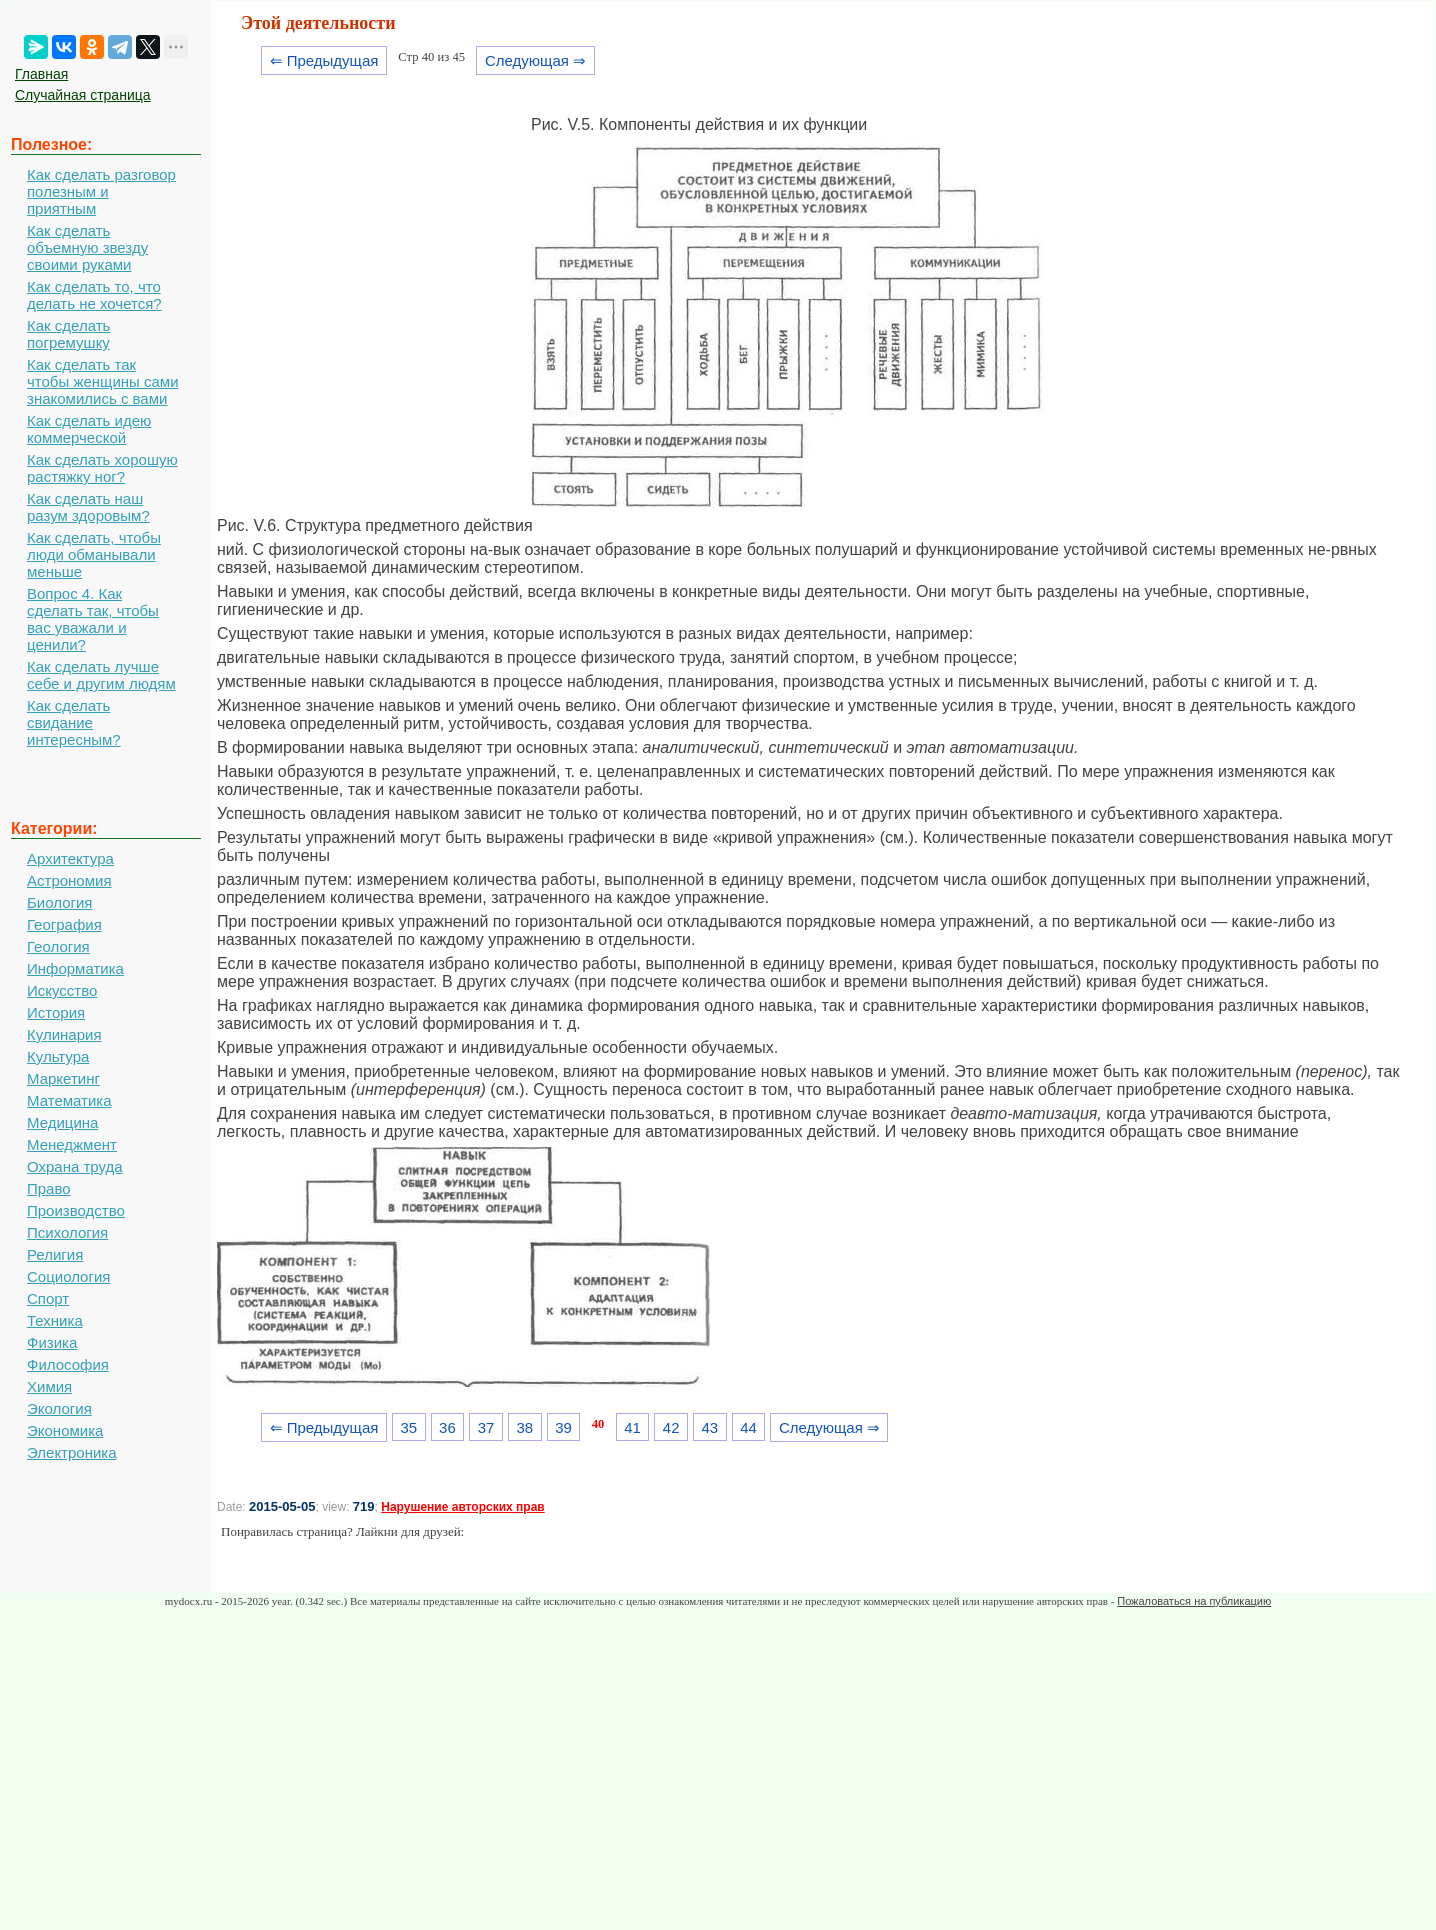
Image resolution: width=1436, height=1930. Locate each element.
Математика (69, 1100)
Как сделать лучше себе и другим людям (101, 675)
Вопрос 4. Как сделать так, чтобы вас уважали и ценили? (93, 619)
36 (447, 1427)
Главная (41, 74)
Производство (76, 1210)
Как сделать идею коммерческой (89, 429)
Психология (67, 1232)
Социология (68, 1276)
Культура (58, 1056)
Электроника (72, 1452)
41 (632, 1427)
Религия (55, 1254)
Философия (68, 1364)
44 (748, 1427)
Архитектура (70, 858)
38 (524, 1427)
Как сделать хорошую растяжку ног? (102, 468)
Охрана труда (75, 1166)
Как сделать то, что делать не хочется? (94, 295)
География (64, 924)
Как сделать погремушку (68, 334)
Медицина (62, 1122)
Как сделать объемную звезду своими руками (87, 247)
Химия (49, 1386)
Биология (59, 902)
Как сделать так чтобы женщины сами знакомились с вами (103, 381)
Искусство (62, 990)
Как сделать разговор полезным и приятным (101, 191)
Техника (55, 1320)
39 (563, 1427)
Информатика (75, 968)
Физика (52, 1342)
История (56, 1012)
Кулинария (64, 1034)
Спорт (48, 1298)
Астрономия (69, 880)
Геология (58, 946)
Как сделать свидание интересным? (74, 722)
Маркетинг (63, 1078)
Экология (59, 1408)
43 (710, 1427)
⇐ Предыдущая (324, 60)
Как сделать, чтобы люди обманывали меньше (94, 554)
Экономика (65, 1430)
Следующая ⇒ (535, 60)
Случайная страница (83, 95)
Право (49, 1188)
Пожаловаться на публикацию (1194, 1601)
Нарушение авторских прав (462, 1507)
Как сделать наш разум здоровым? (88, 507)
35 (408, 1427)
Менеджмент (72, 1144)
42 (671, 1427)
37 (486, 1427)
